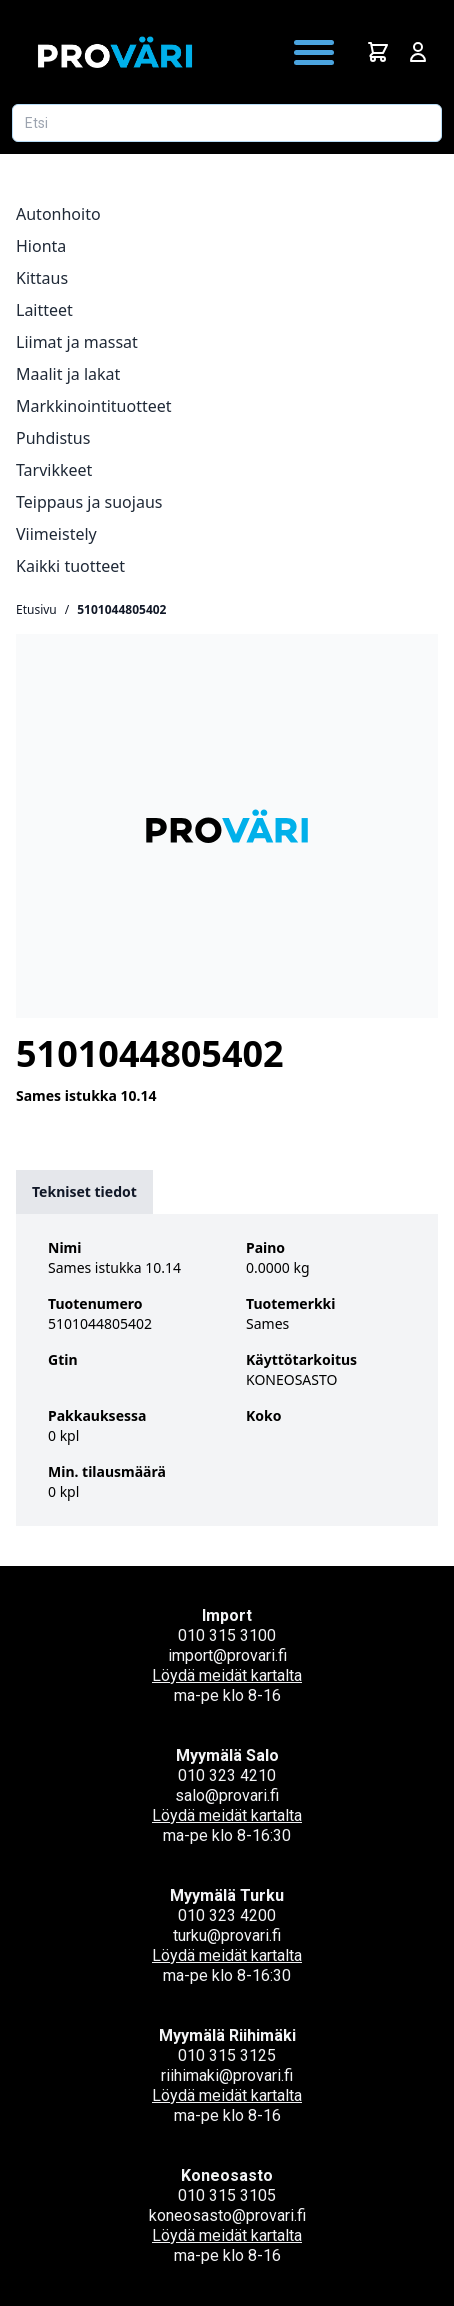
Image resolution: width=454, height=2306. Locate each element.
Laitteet (44, 310)
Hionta (41, 246)
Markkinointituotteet (94, 406)
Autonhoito (58, 214)
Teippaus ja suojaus (89, 502)
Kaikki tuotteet (70, 566)
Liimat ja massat (77, 342)
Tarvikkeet (54, 470)
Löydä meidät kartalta (227, 1675)
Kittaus (42, 278)
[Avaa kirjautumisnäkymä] (418, 52)
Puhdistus (53, 438)
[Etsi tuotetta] (227, 123)
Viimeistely (56, 534)
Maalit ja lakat (68, 374)
